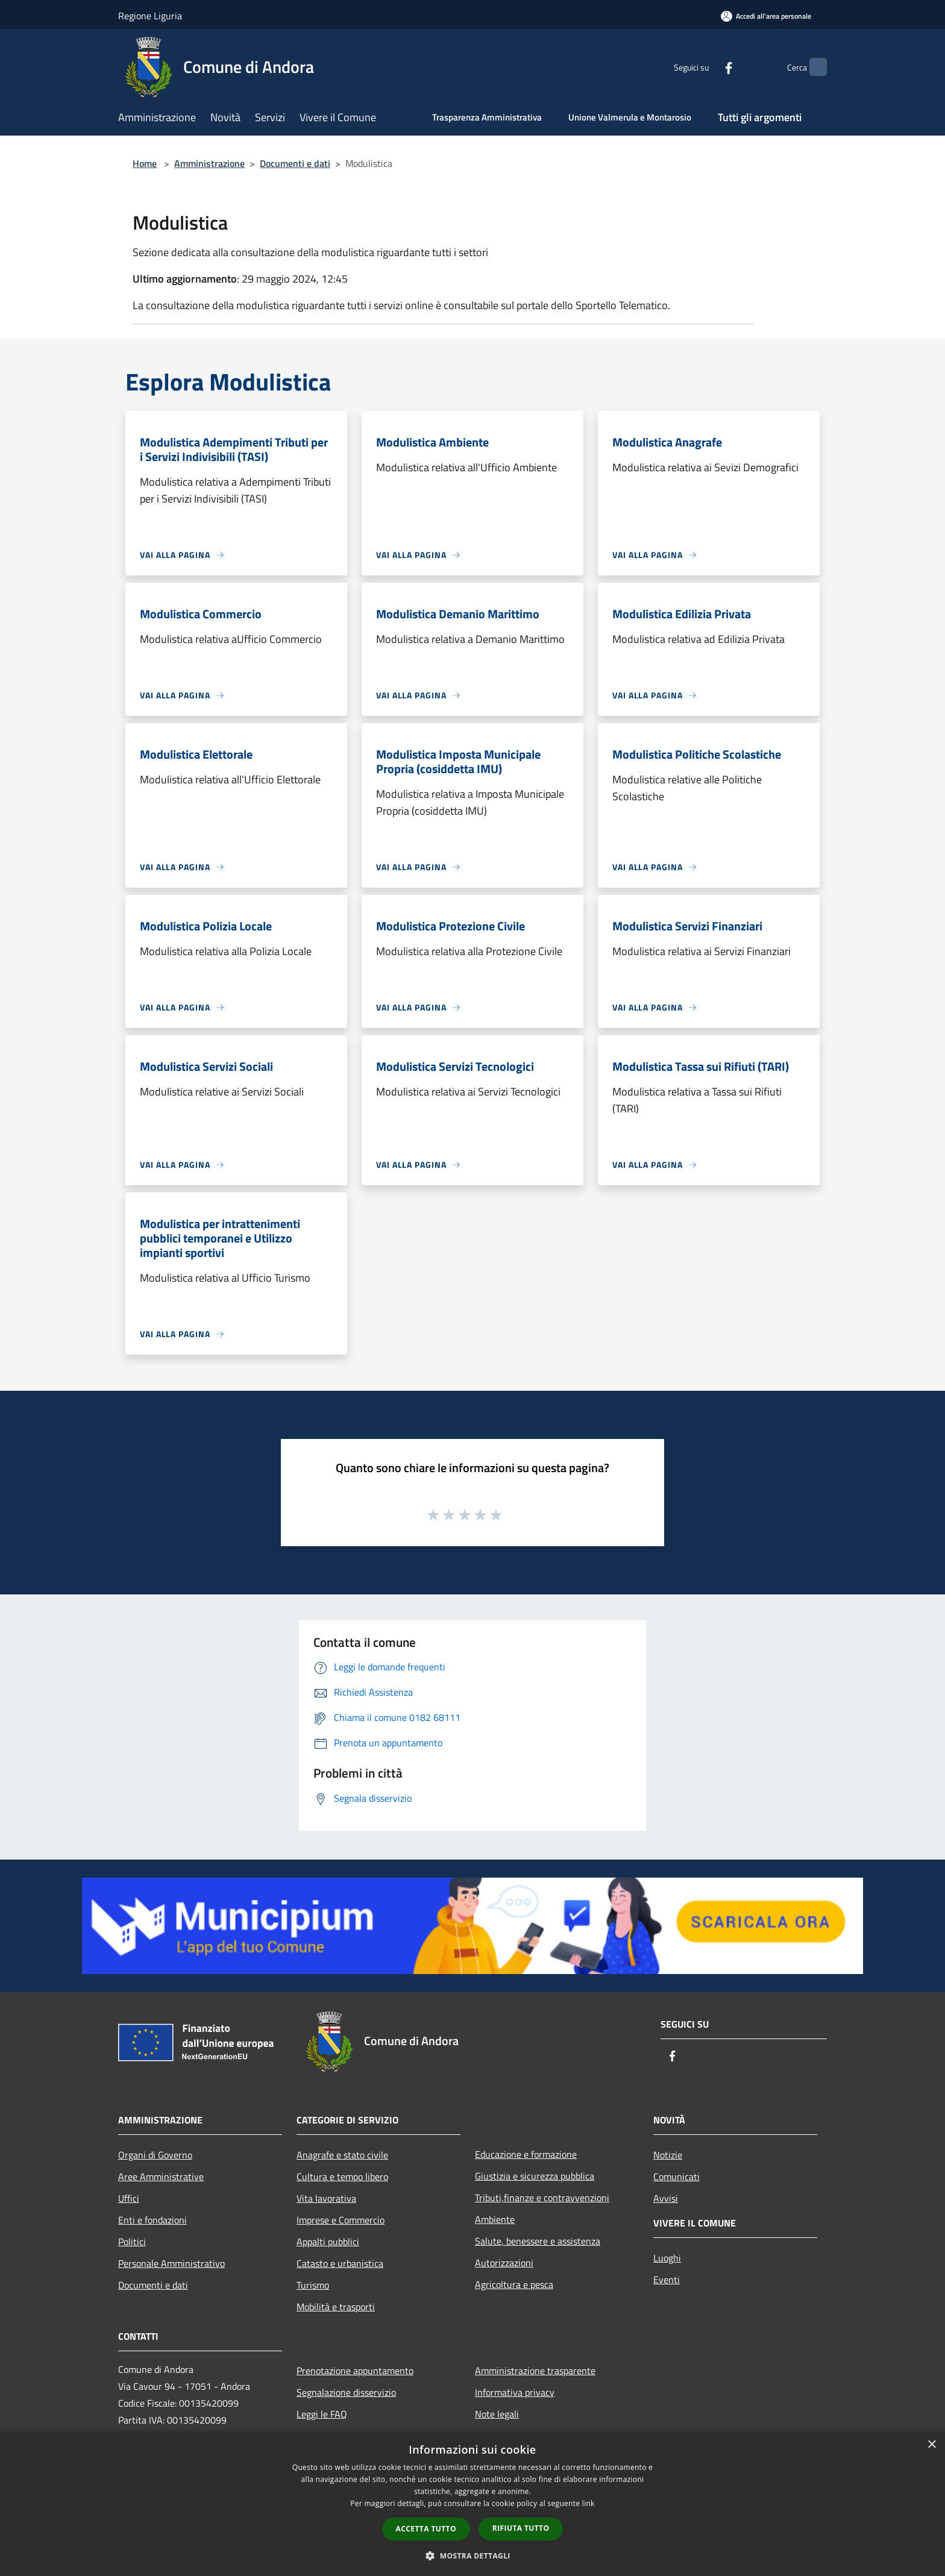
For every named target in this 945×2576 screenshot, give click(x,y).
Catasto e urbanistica (340, 2263)
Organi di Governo (155, 2155)
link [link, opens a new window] (588, 2503)
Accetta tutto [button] (426, 2529)
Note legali (497, 2414)
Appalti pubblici (328, 2241)
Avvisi (665, 2198)
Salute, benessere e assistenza (537, 2241)
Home (145, 163)
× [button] (931, 2444)
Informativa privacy (514, 2392)
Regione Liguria (150, 15)
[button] (472, 2555)
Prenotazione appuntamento (355, 2370)
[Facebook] (705, 66)
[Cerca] (812, 66)
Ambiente (495, 2219)
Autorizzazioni (504, 2262)
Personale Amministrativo (171, 2263)
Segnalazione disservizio (346, 2392)
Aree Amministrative (161, 2176)
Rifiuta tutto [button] (521, 2528)
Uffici (128, 2198)
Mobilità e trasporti (336, 2306)
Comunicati (676, 2176)
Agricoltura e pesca (514, 2284)
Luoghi (667, 2258)
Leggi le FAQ (322, 2414)
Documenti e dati (295, 163)
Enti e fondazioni (152, 2220)
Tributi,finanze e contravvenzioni (542, 2197)
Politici (132, 2241)
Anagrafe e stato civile (342, 2155)
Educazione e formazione (526, 2154)
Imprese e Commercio (341, 2220)
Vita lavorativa (326, 2198)
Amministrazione (209, 163)
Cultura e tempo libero (342, 2176)
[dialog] (472, 2504)
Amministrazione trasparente (535, 2370)
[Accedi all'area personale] (766, 16)
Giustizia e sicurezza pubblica (534, 2176)
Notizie (667, 2155)
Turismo (313, 2285)
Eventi (666, 2279)
